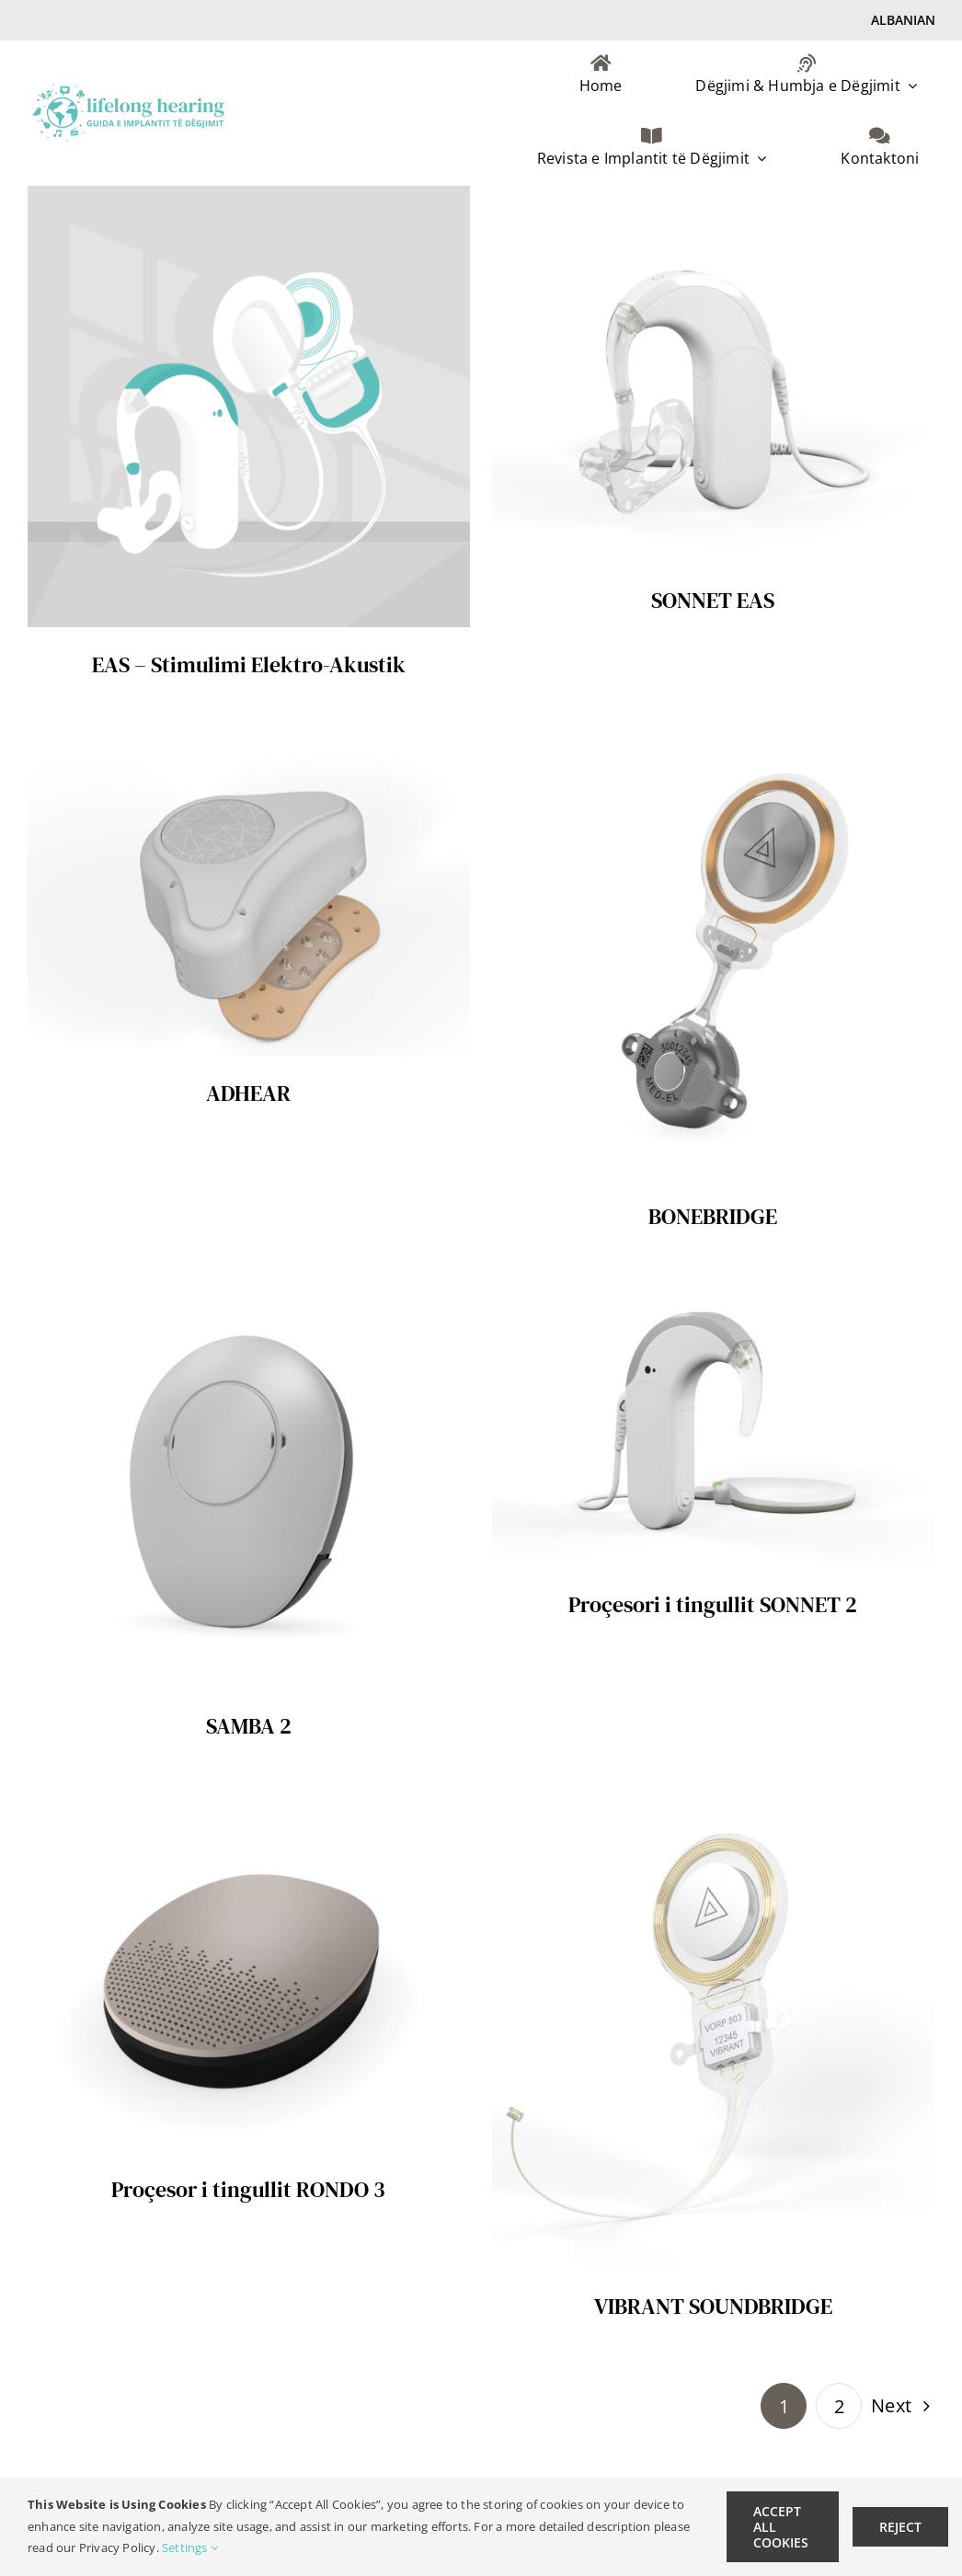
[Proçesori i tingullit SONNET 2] (713, 1291)
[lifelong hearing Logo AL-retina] (128, 91)
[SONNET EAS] (713, 199)
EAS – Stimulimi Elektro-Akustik (249, 664)
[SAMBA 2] (249, 1291)
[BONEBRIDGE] (713, 739)
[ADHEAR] (249, 739)
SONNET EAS (712, 600)
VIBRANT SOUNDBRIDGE (713, 2306)
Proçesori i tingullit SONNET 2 (712, 1604)
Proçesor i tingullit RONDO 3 (248, 2189)
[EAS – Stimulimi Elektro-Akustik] (249, 199)
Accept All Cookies (780, 2526)
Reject (900, 2527)
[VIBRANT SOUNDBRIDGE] (713, 1801)
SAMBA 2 (249, 1726)
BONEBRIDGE (712, 1216)
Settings (190, 2547)
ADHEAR (248, 1093)
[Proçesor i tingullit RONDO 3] (249, 1801)
